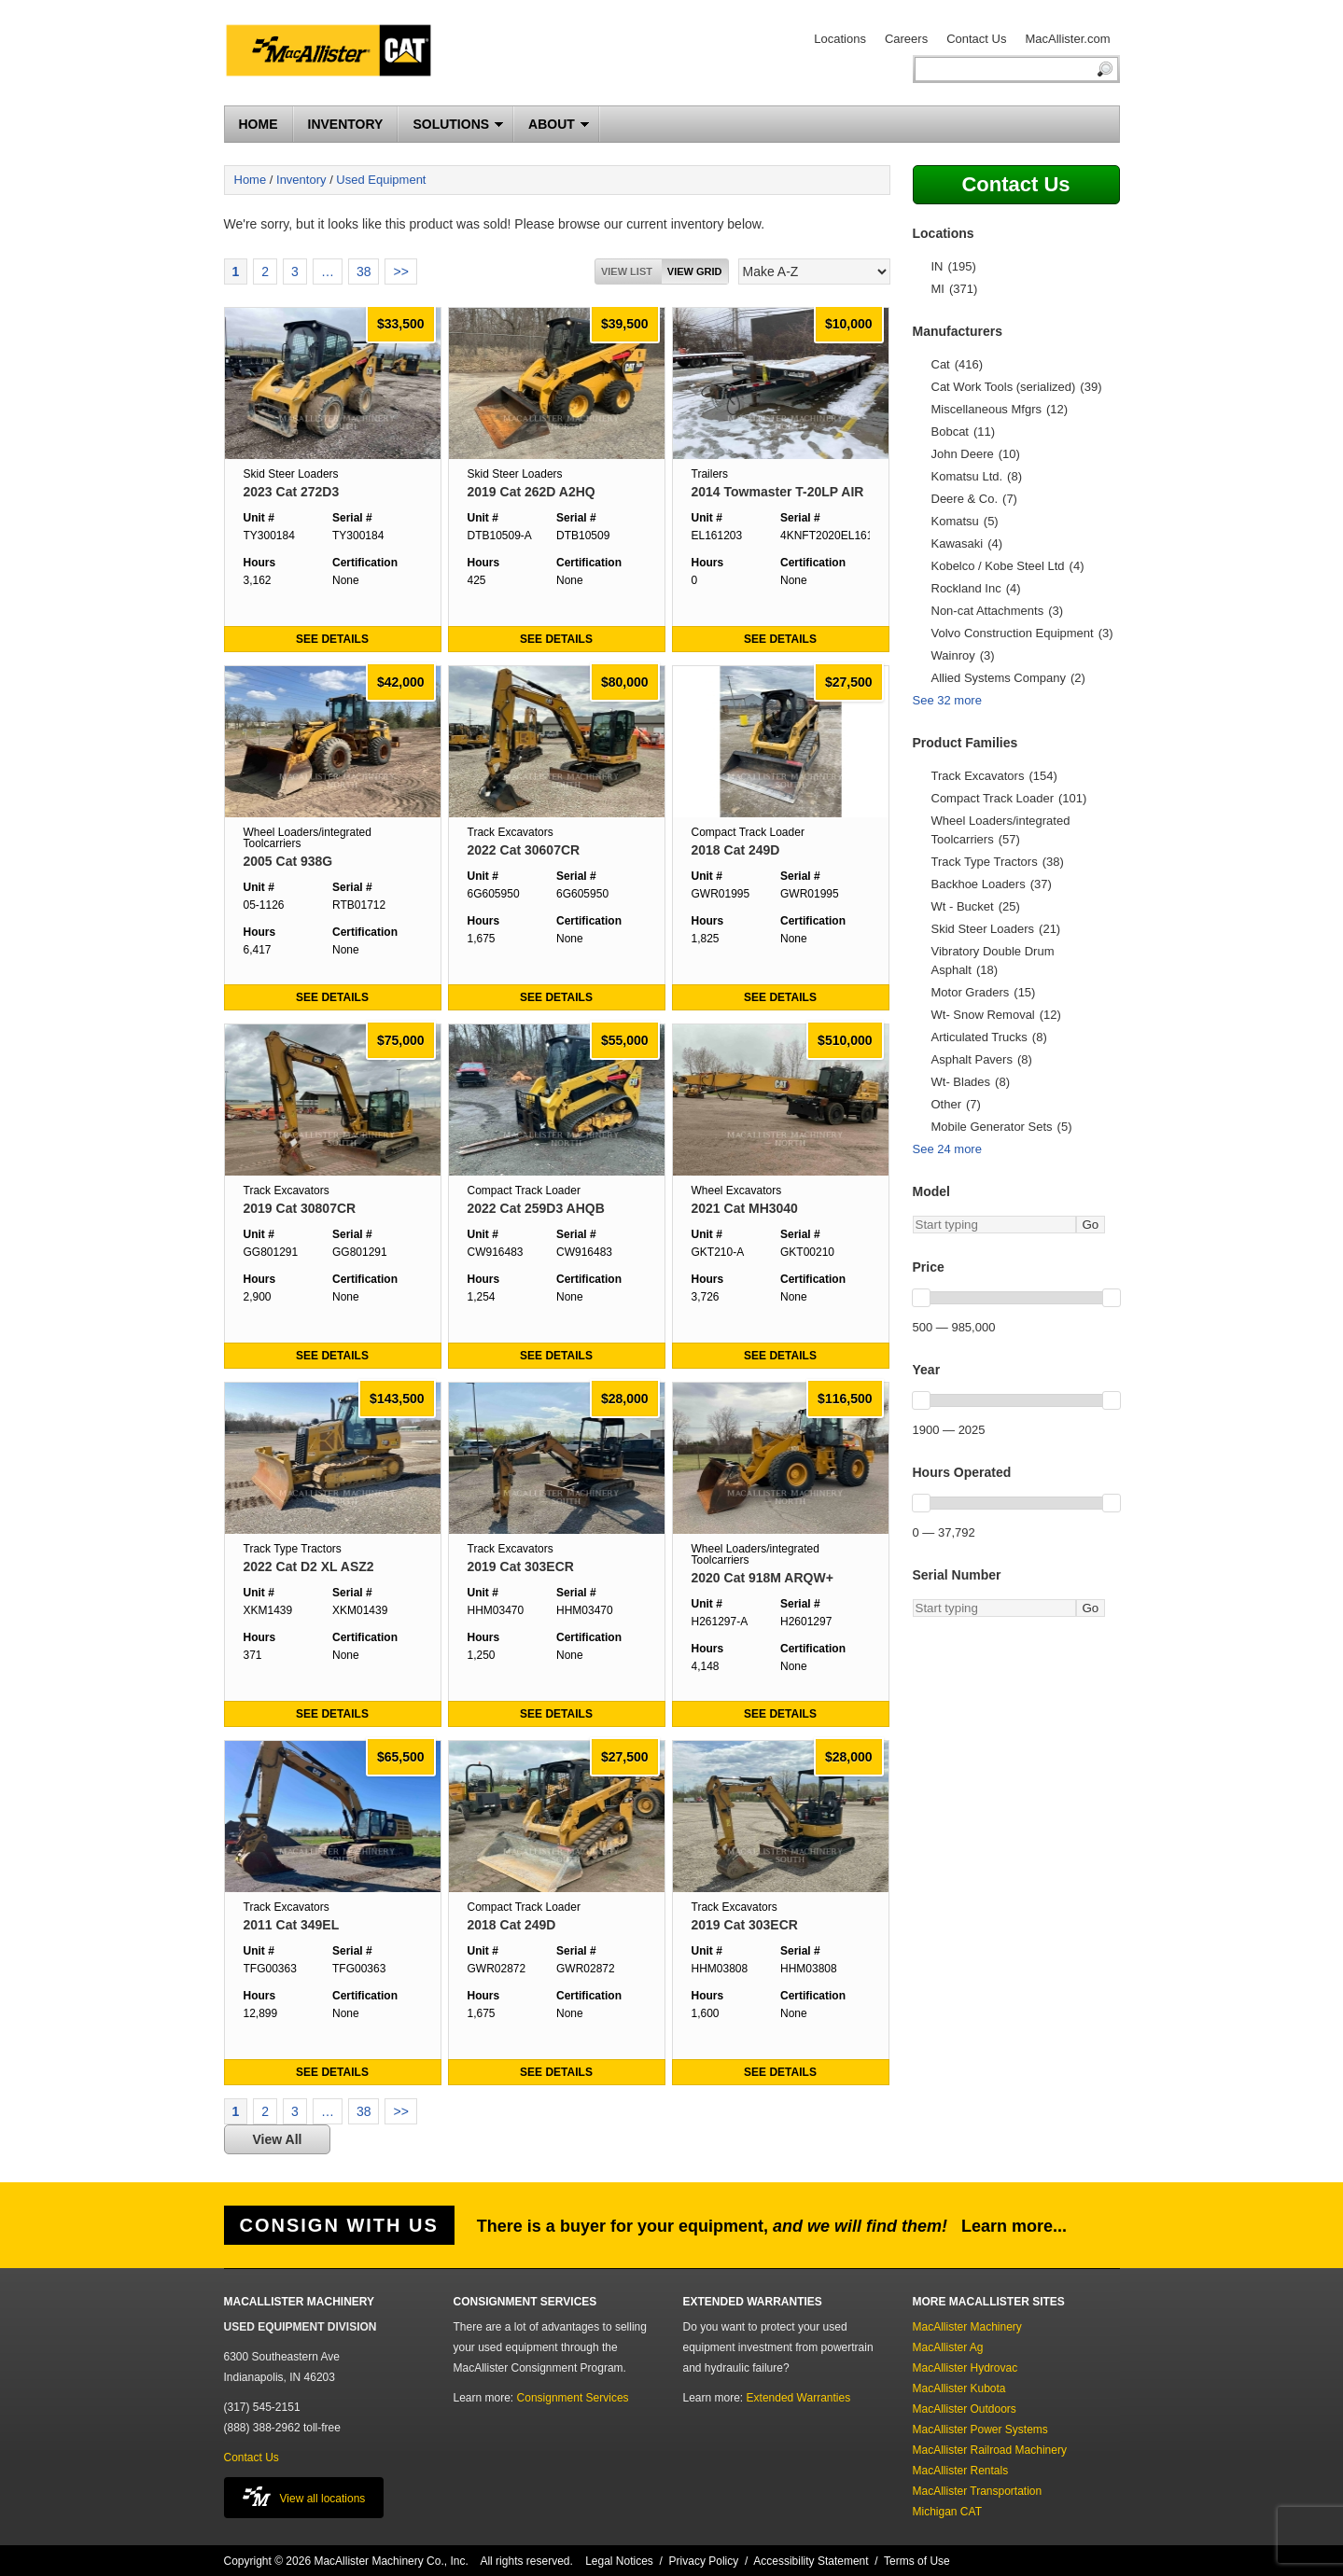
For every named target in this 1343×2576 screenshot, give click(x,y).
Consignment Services (573, 2397)
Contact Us (976, 39)
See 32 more (947, 700)
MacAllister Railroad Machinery (990, 2450)
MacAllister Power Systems (980, 2429)
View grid (694, 271)
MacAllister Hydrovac (965, 2367)
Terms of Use (917, 2561)
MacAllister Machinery (967, 2326)
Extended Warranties (799, 2397)
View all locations (304, 2496)
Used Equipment (381, 180)
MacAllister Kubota (959, 2388)
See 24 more (947, 1149)
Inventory (301, 180)
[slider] (921, 1297)
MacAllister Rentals (961, 2470)
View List (626, 271)
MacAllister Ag (948, 2347)
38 (364, 271)
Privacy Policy (704, 2561)
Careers (906, 39)
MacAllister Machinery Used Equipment (336, 53)
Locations (840, 39)
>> (400, 271)
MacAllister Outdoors (964, 2409)
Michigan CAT (947, 2511)
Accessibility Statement (810, 2561)
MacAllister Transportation (977, 2491)
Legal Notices (619, 2561)
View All (277, 2139)
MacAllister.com (1067, 39)
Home (250, 180)
